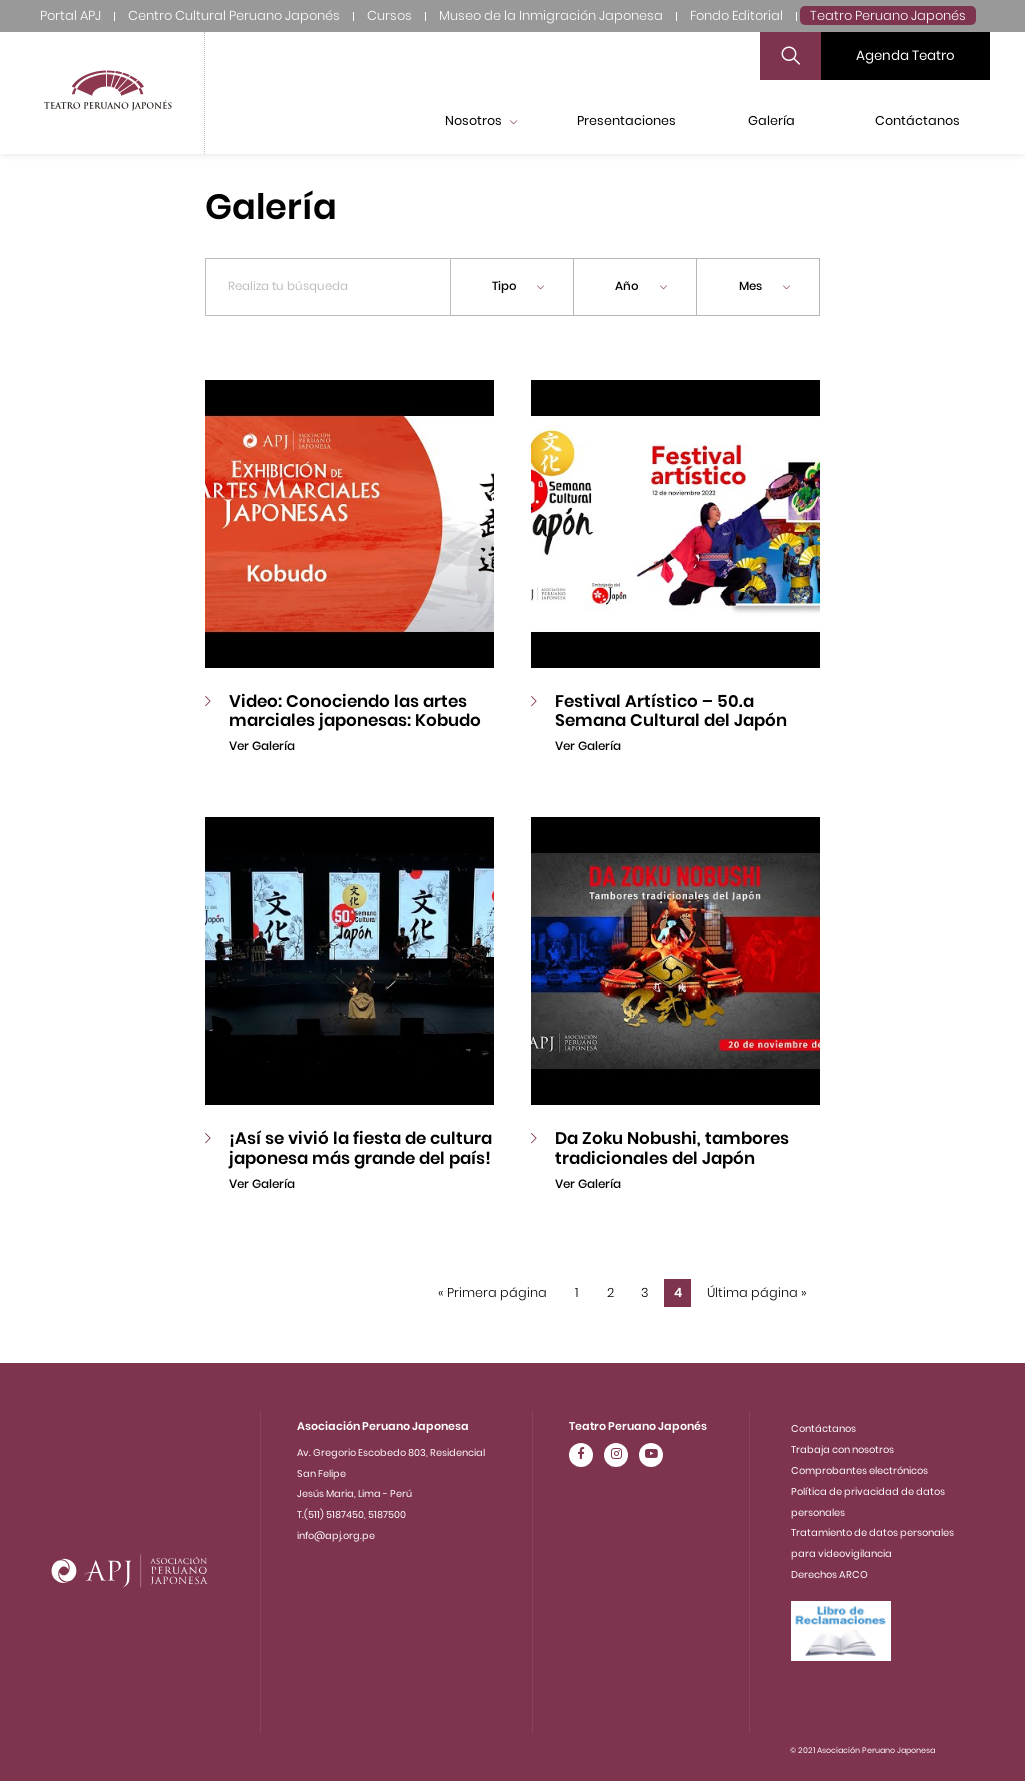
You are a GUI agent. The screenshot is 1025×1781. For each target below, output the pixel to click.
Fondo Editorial (736, 15)
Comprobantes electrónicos (859, 1470)
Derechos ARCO (829, 1574)
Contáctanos (917, 120)
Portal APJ (70, 15)
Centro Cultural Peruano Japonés (234, 15)
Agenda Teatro (905, 55)
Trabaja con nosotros (842, 1449)
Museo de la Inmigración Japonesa (551, 15)
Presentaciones (626, 120)
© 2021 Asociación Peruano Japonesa (862, 1750)
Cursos (389, 15)
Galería (771, 120)
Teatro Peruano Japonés (888, 15)
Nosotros (481, 120)
